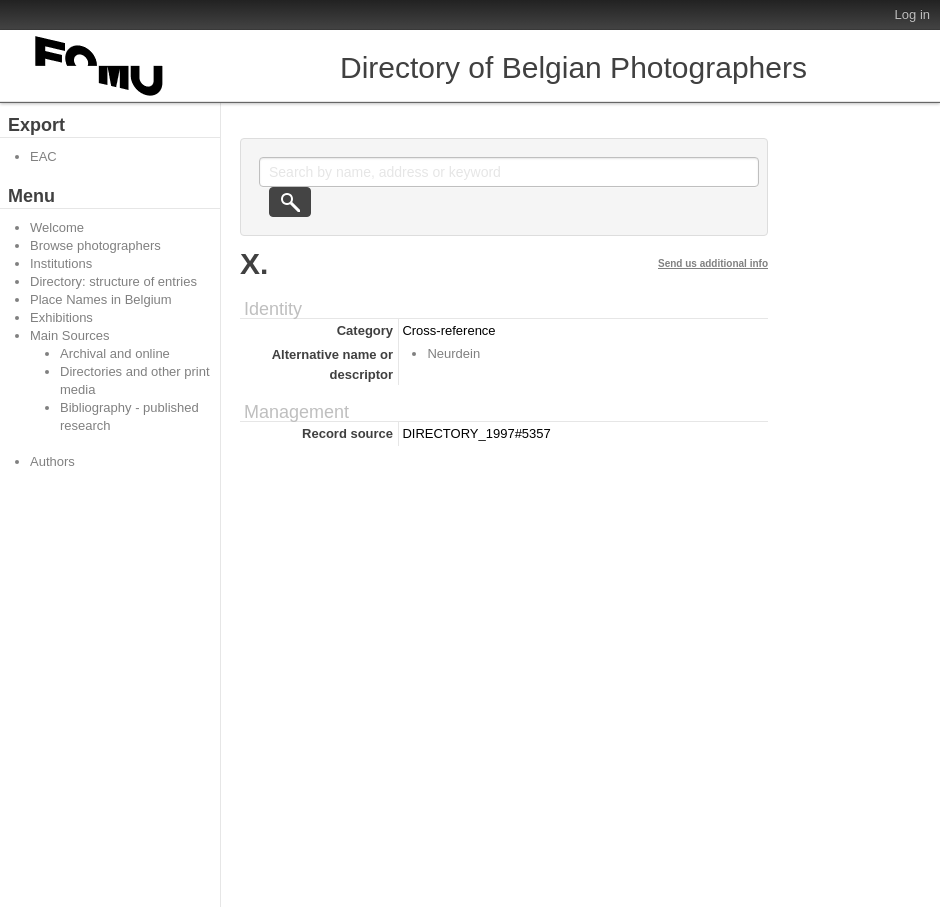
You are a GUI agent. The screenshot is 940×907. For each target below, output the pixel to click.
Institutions (61, 263)
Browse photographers (95, 245)
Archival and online (115, 353)
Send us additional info (713, 263)
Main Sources (69, 335)
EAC (43, 156)
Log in (912, 14)
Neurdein (453, 353)
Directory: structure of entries (113, 281)
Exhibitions (61, 317)
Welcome (57, 227)
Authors (52, 461)
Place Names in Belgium (101, 299)
